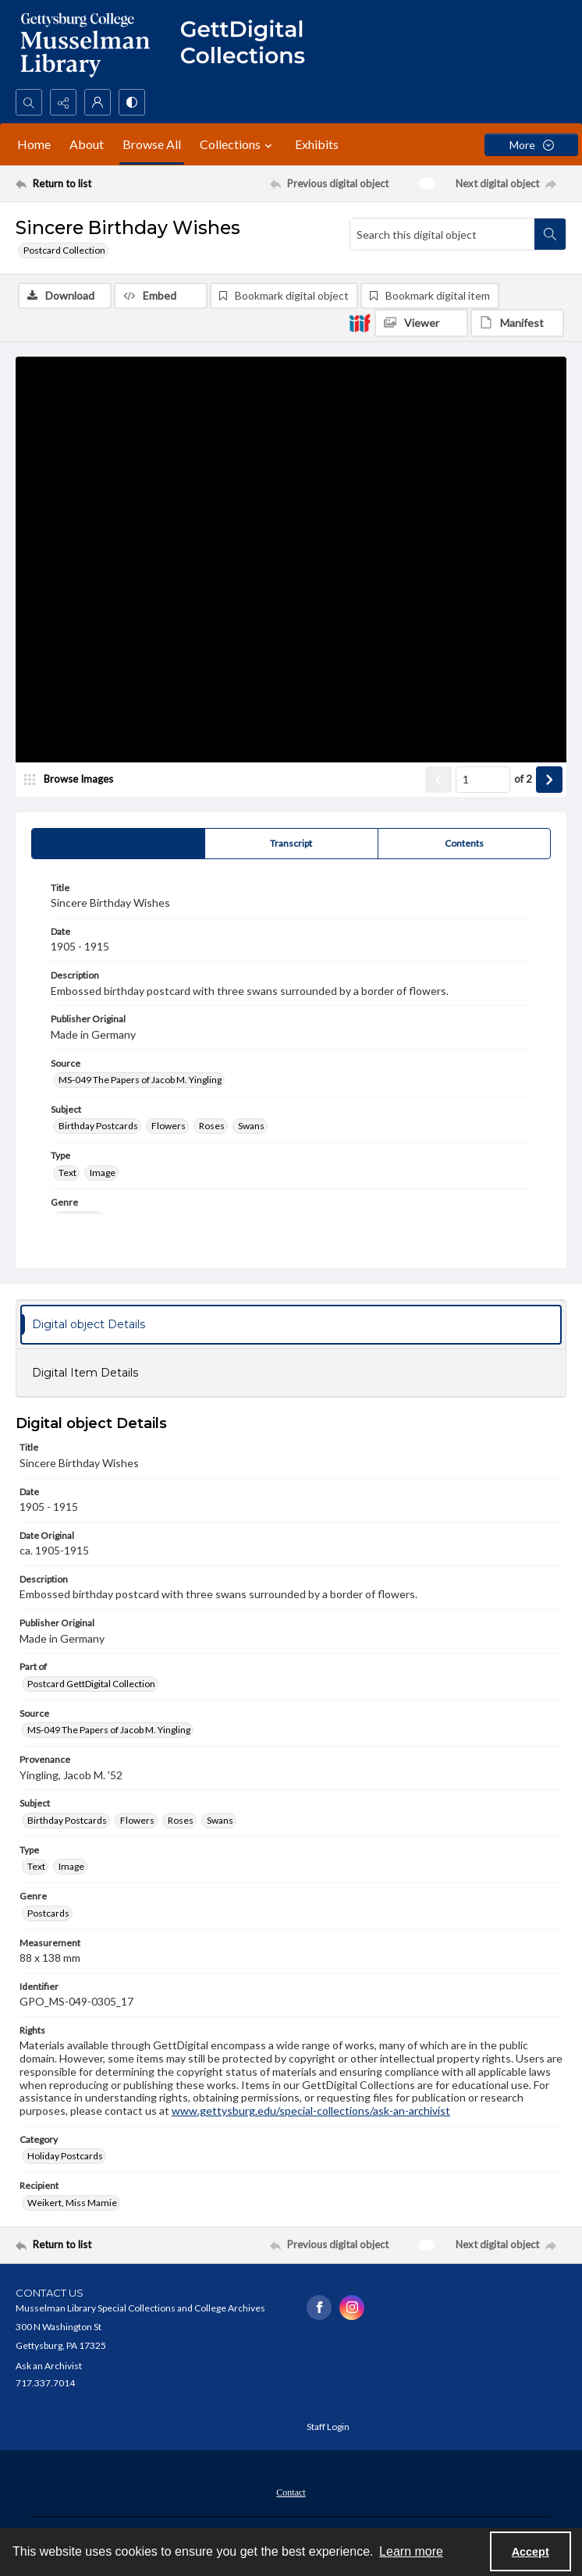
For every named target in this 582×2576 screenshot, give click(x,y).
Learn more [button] (411, 2551)
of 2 (523, 779)
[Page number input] (483, 780)
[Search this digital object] (442, 234)
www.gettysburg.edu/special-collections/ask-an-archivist (311, 2111)
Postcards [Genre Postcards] (48, 1913)
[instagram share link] (351, 2308)
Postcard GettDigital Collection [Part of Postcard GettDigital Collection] (91, 1684)
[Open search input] (28, 102)
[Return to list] (87, 183)
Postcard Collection (64, 250)
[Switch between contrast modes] (131, 102)
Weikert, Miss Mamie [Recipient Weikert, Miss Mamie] (72, 2203)
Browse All (151, 144)
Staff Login (328, 2427)
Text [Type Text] (67, 1173)
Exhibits (317, 144)
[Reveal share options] (63, 102)
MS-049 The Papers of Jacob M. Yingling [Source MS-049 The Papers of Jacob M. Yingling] (140, 1080)
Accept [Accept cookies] (530, 2552)
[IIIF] (359, 322)
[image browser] (74, 780)
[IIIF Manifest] (517, 323)
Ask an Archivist (49, 2366)
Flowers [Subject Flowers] (168, 1126)
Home (34, 144)
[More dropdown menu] (531, 144)
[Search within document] (550, 234)
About (86, 144)
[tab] (118, 844)
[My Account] (97, 102)
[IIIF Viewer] (421, 323)
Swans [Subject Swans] (251, 1126)
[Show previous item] (438, 780)
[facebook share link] (319, 2308)
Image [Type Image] (102, 1173)
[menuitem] (290, 2491)
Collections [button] (238, 144)
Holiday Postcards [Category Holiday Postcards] (65, 2156)
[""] (250, 44)
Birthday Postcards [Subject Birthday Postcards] (98, 1126)
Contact (290, 2493)
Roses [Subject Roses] (212, 1126)
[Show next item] (549, 780)
